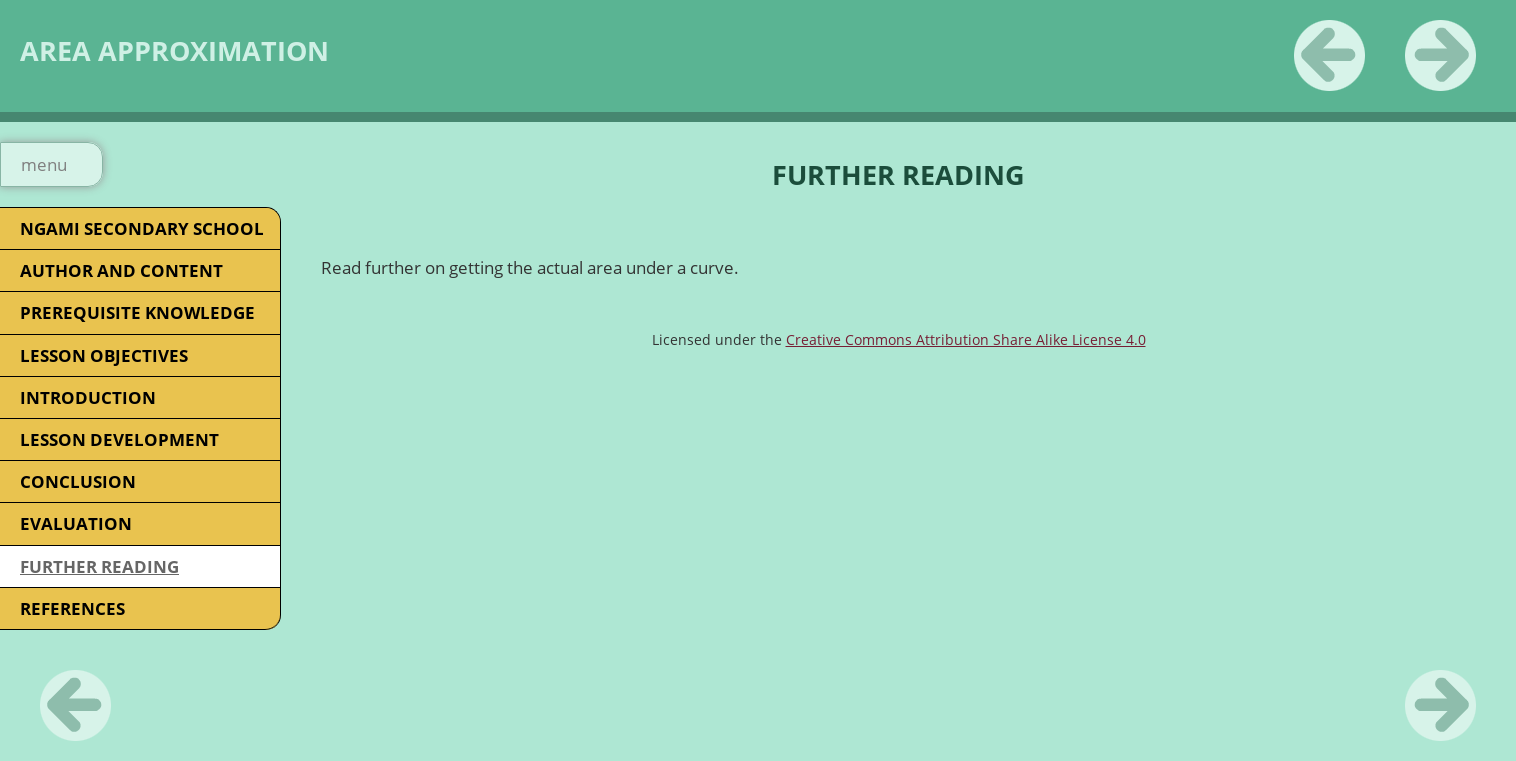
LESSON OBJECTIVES (104, 355)
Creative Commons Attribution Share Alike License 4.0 (966, 339)
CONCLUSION (78, 481)
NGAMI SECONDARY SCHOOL (142, 228)
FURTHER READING (99, 566)
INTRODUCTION (88, 397)
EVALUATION (76, 523)
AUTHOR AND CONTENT (121, 270)
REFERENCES (72, 608)
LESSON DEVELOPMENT (119, 439)
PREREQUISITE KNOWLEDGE (137, 312)
